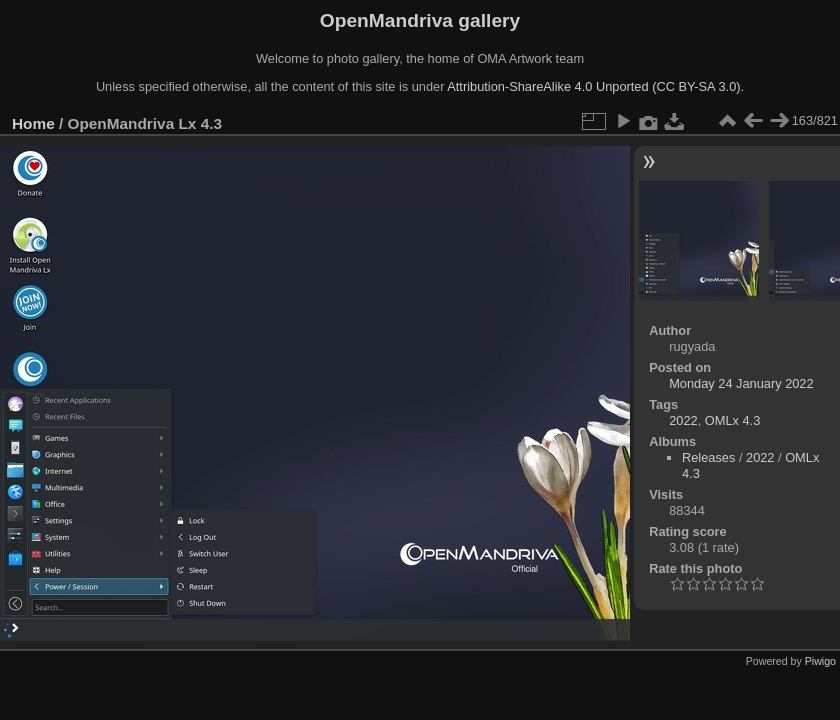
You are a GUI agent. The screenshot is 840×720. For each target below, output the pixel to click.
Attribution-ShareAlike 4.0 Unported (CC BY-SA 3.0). (595, 86)
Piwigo (820, 661)
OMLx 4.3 (732, 420)
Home (33, 123)
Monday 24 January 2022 (741, 383)
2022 (683, 420)
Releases (708, 457)
